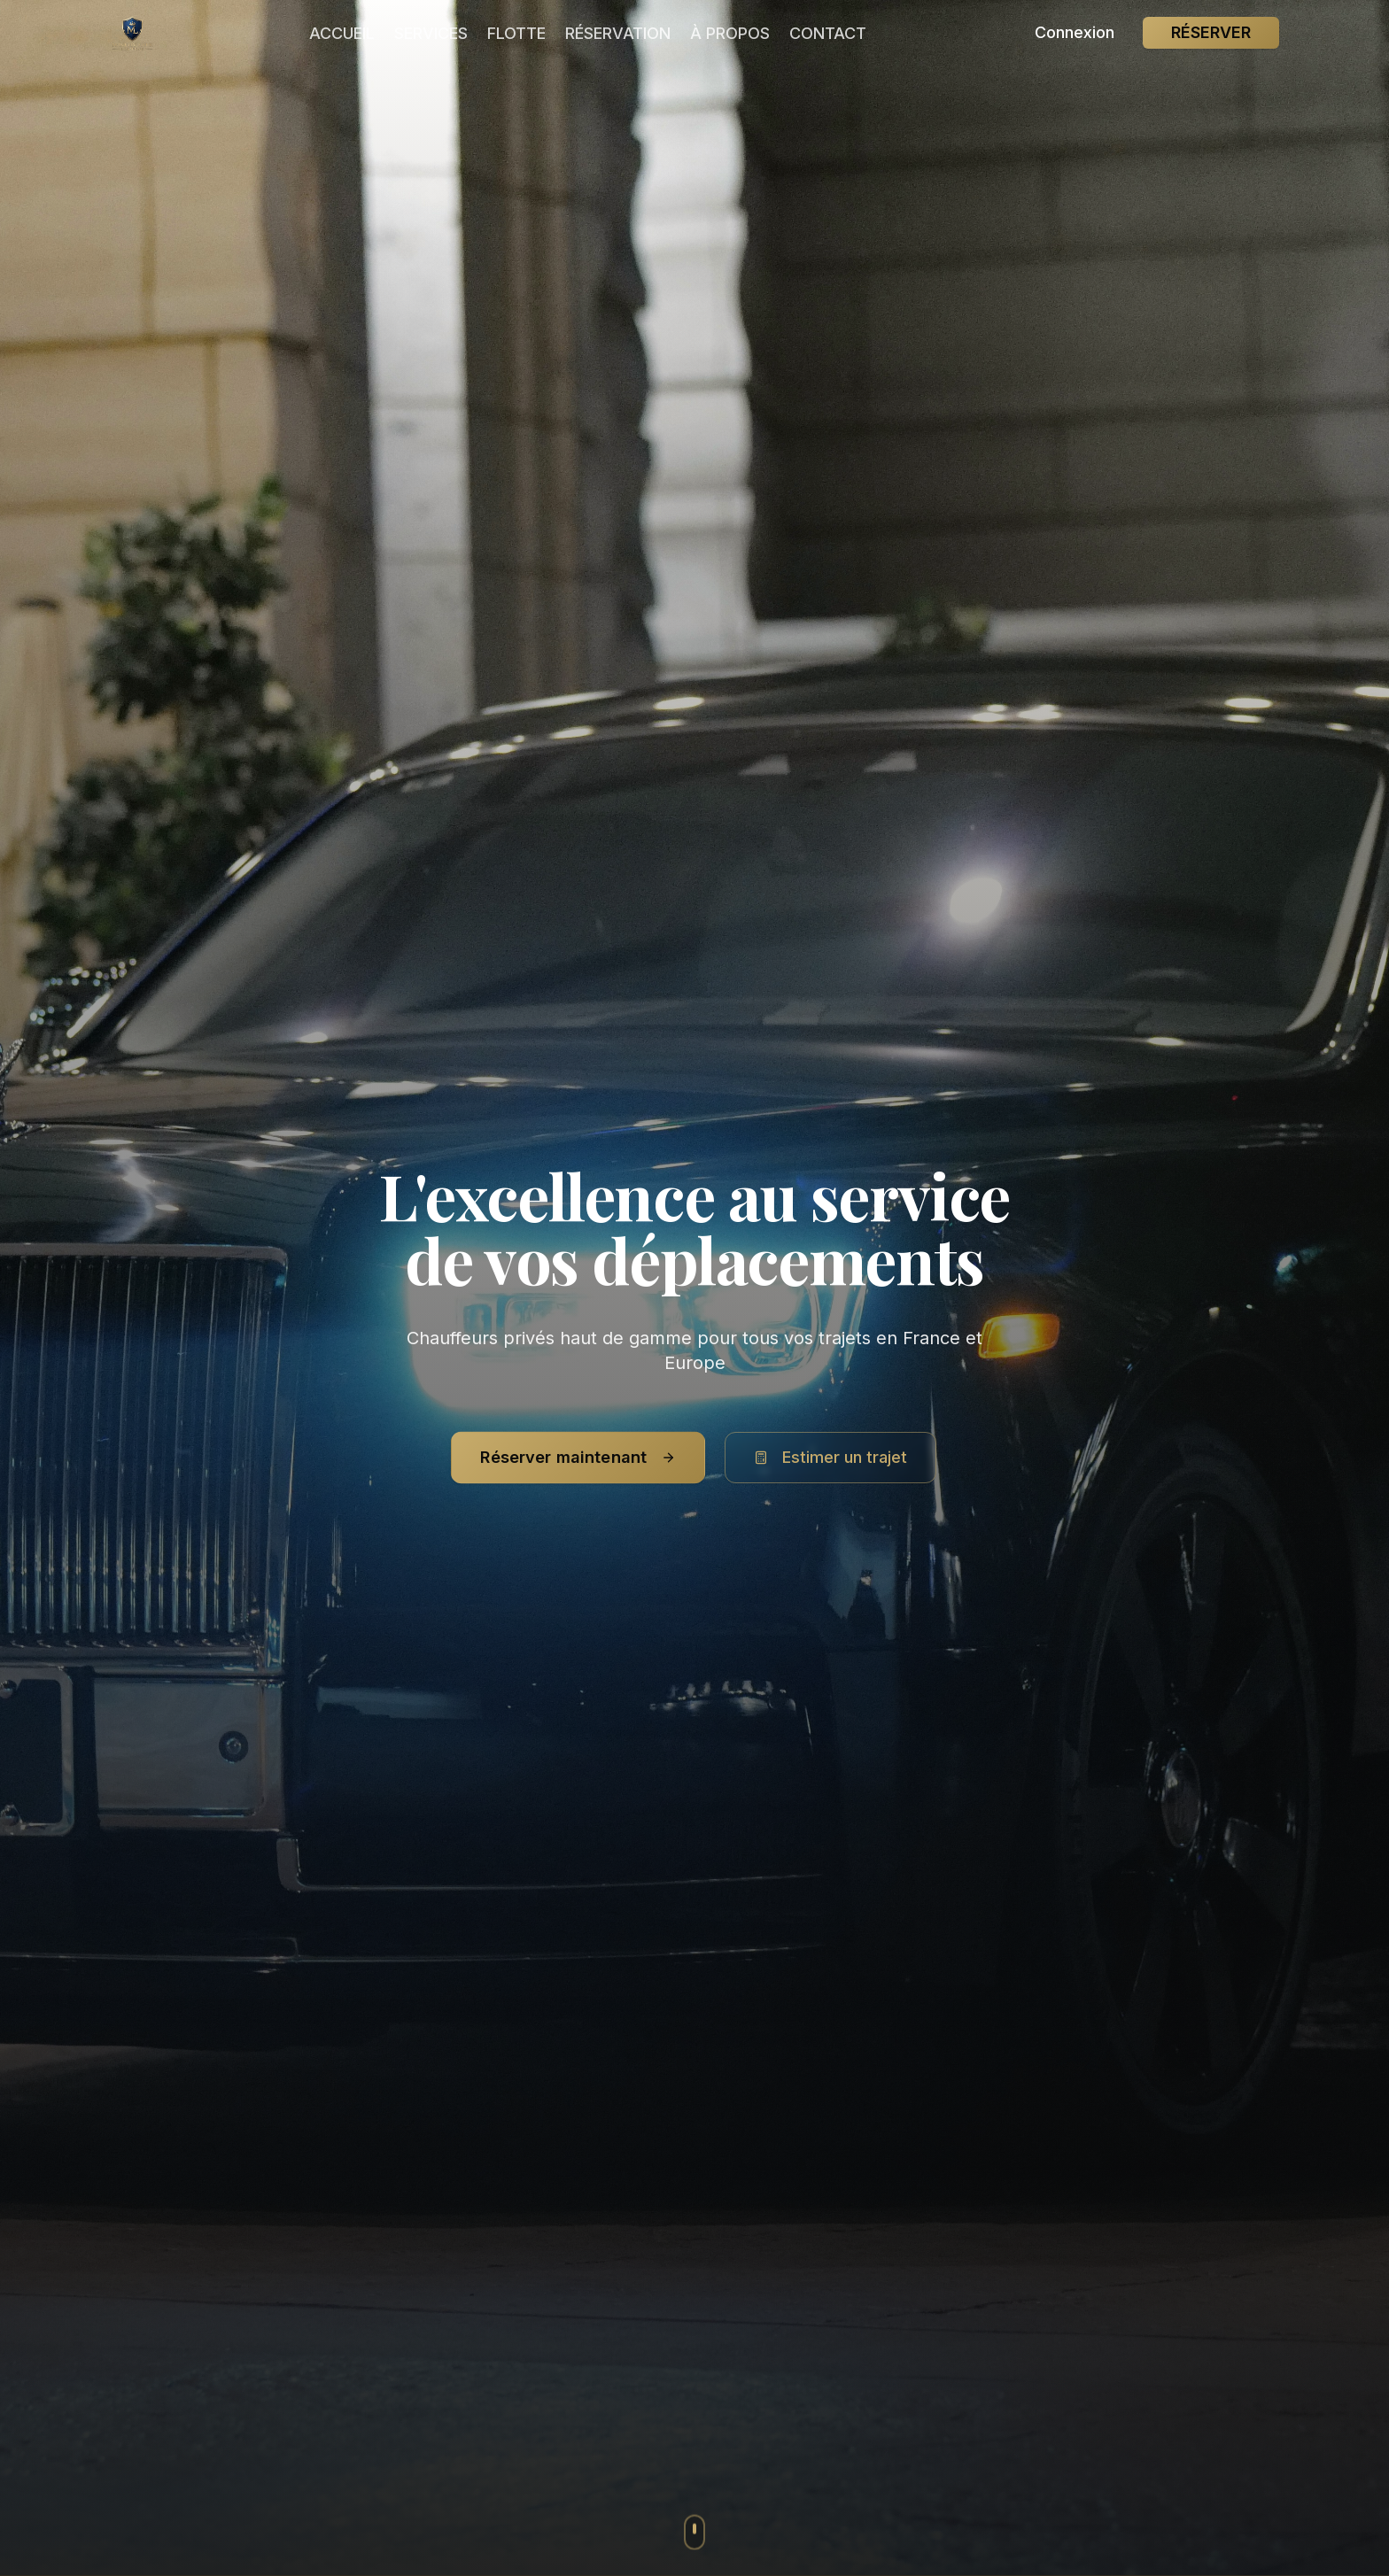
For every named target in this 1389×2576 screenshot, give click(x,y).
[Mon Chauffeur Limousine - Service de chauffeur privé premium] (132, 32)
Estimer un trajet (830, 1457)
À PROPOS (730, 33)
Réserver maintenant (578, 1457)
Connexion (1074, 32)
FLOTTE (516, 33)
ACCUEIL (342, 33)
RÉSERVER (1211, 32)
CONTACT (827, 33)
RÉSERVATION (618, 33)
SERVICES (431, 33)
